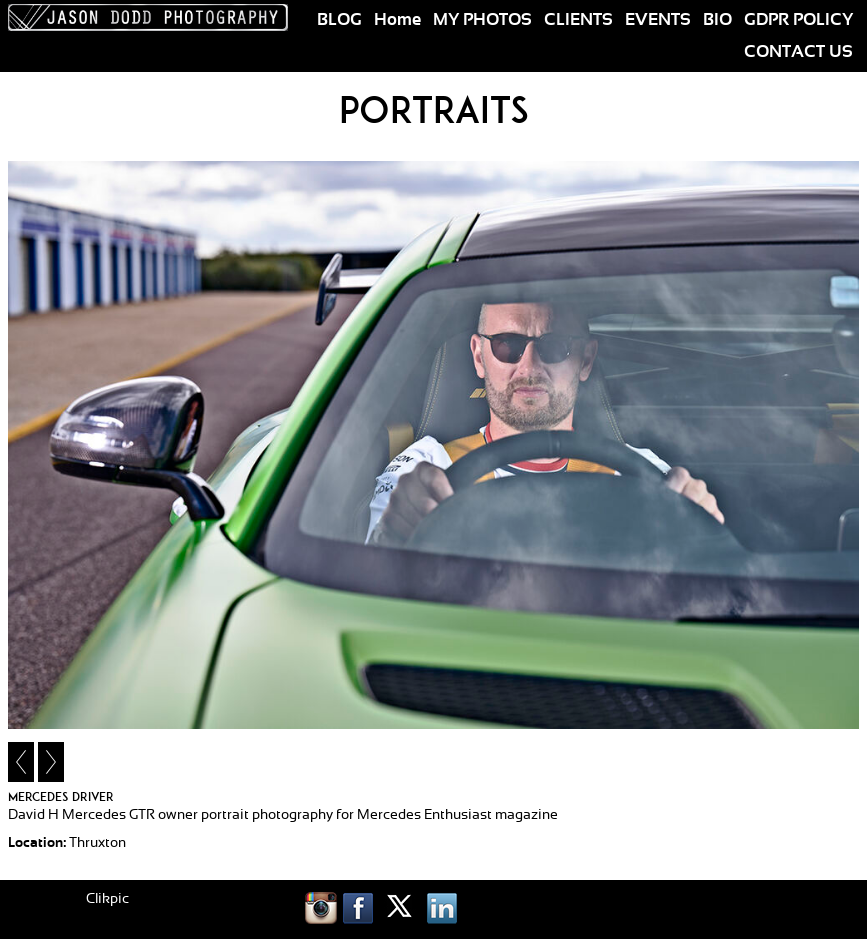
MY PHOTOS (482, 20)
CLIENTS (578, 20)
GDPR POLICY (798, 20)
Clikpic (107, 899)
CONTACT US (798, 52)
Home (397, 20)
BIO (717, 20)
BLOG (339, 20)
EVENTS (658, 20)
